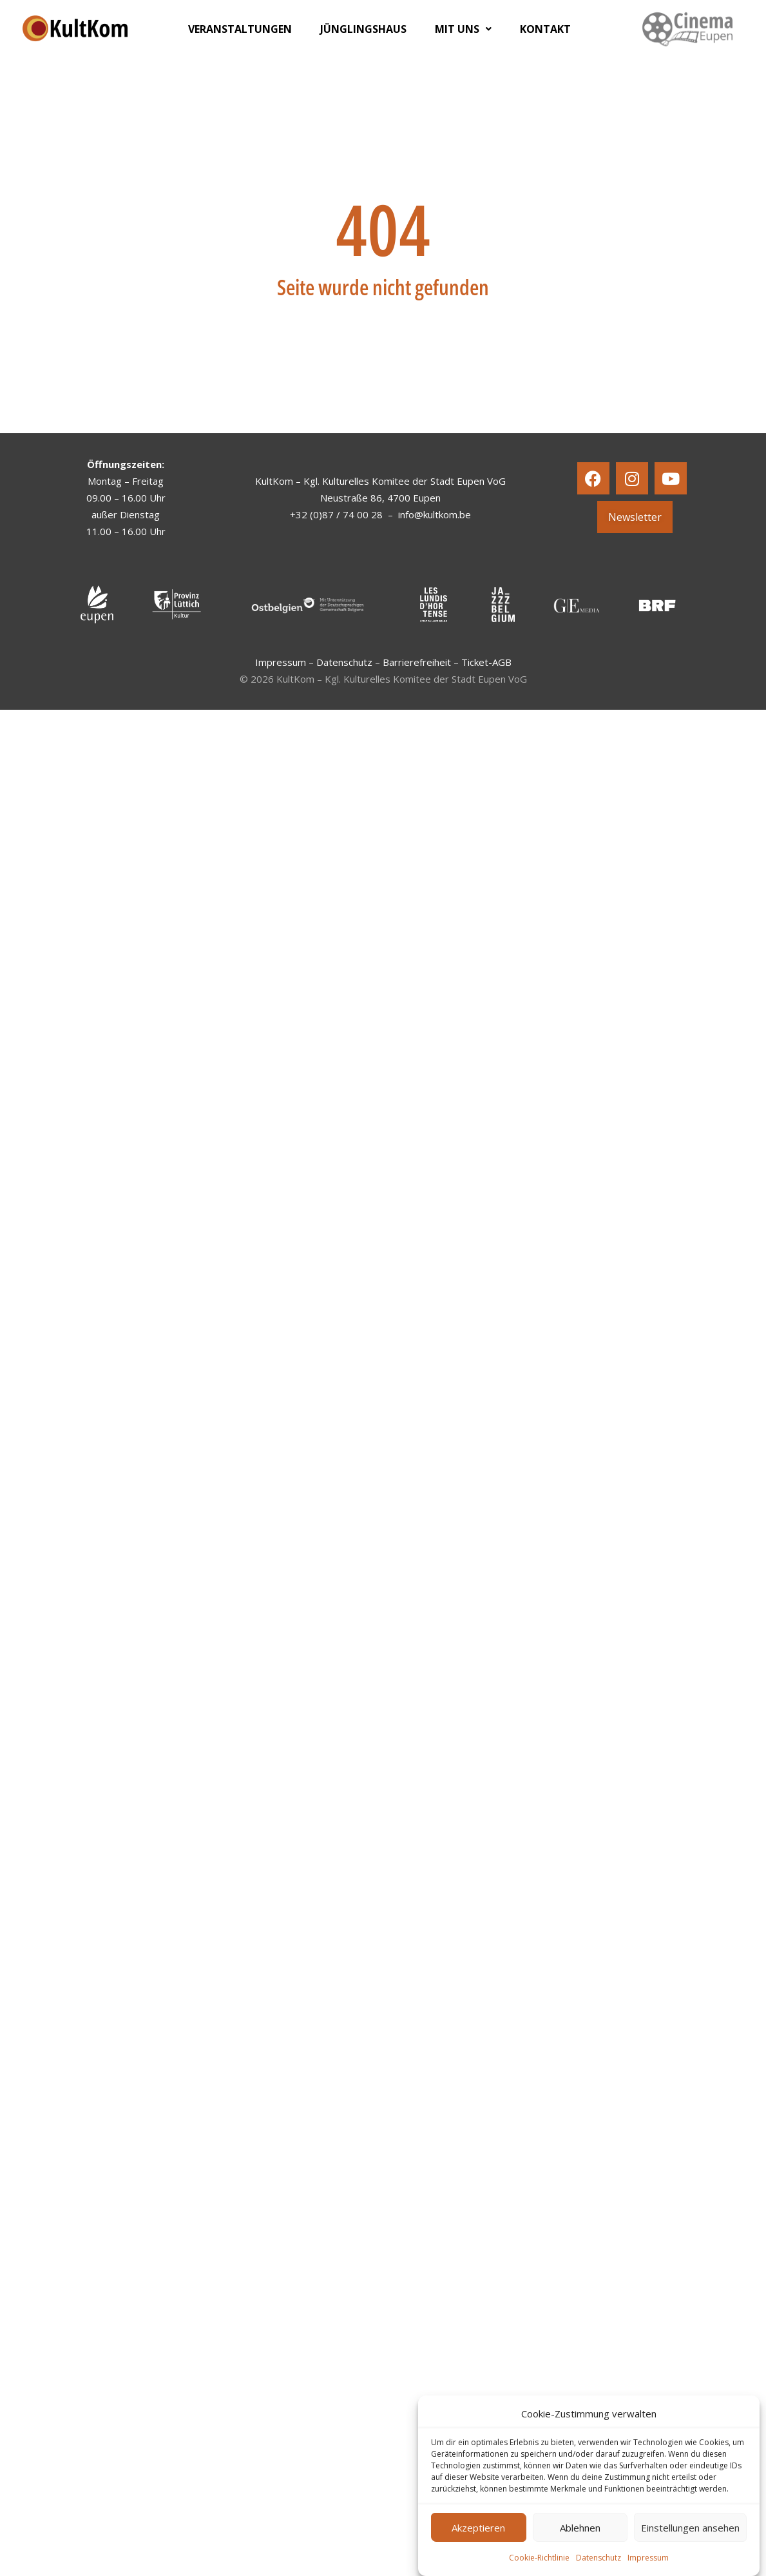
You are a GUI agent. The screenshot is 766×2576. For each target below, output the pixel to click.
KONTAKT (545, 29)
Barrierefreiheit (417, 662)
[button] (463, 29)
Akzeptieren (478, 2527)
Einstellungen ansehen (690, 2527)
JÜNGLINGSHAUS (363, 29)
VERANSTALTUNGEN (240, 29)
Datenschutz (598, 2557)
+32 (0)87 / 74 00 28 (336, 514)
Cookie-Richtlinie (539, 2557)
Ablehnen (580, 2527)
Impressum (648, 2557)
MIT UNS (463, 29)
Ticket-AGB (486, 662)
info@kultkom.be (434, 514)
